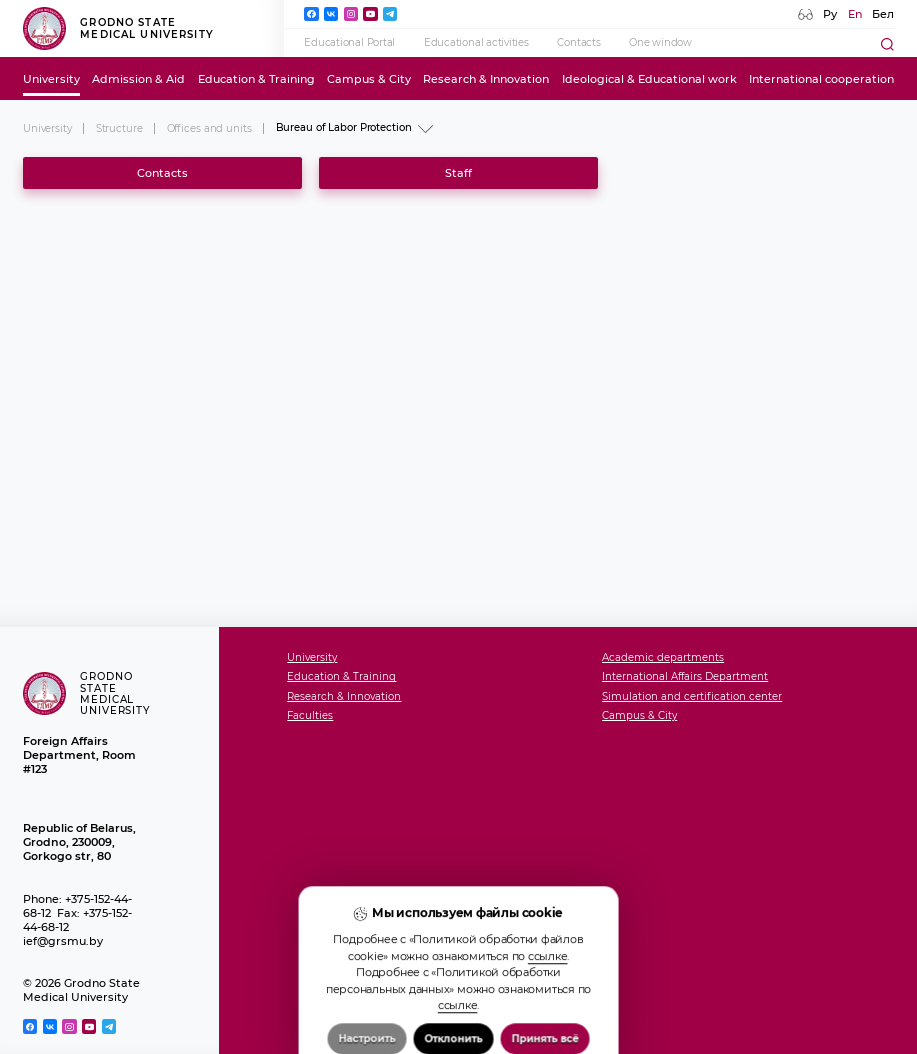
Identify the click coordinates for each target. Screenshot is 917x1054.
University (51, 79)
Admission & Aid (138, 79)
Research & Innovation (486, 79)
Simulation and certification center (692, 697)
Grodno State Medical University (118, 28)
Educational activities (476, 42)
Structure (119, 128)
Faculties (310, 716)
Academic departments (663, 658)
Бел (883, 14)
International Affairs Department (685, 677)
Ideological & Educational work (649, 79)
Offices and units (209, 128)
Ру (830, 14)
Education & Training (256, 79)
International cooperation (821, 79)
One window (660, 42)
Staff (458, 173)
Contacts (578, 42)
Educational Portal (349, 42)
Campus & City (369, 79)
